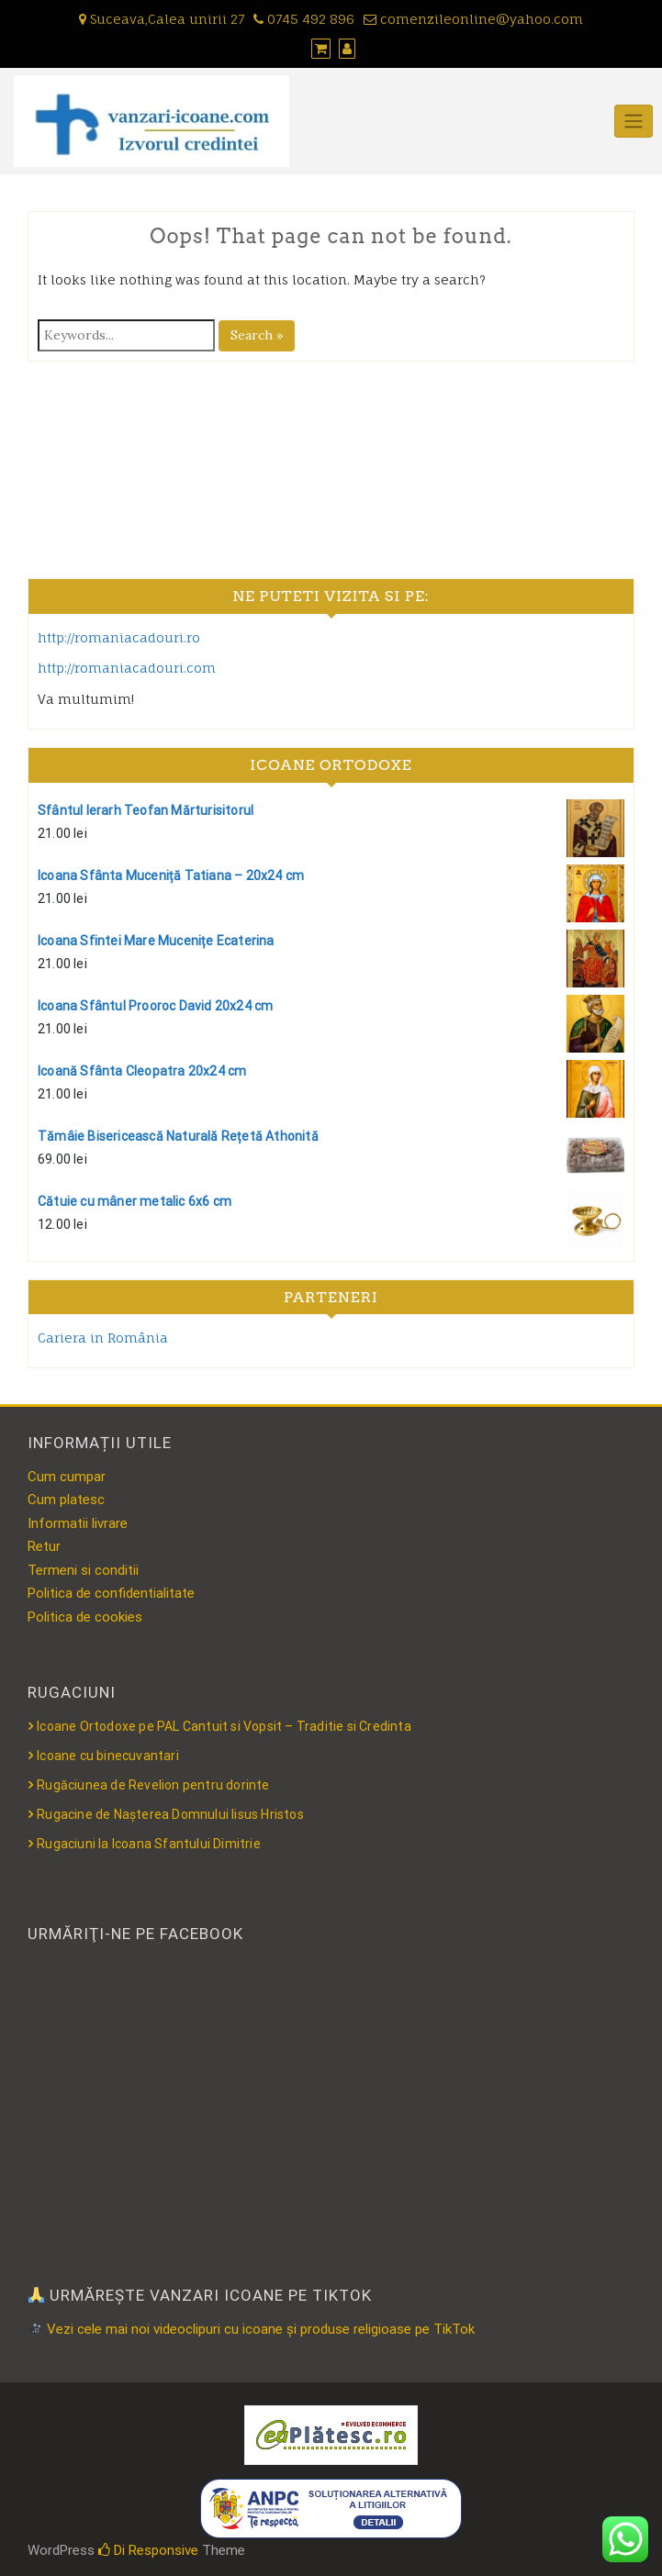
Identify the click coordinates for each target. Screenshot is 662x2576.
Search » (256, 335)
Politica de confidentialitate (111, 1593)
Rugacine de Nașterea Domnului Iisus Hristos (170, 1814)
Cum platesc (66, 1499)
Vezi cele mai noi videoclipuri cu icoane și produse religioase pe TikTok (251, 2329)
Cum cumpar (67, 1476)
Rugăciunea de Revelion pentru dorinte (153, 1785)
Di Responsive (148, 2550)
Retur (44, 1546)
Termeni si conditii (83, 1570)
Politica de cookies (85, 1617)
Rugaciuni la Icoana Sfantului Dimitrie (149, 1843)
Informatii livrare (78, 1523)
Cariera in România (103, 1337)
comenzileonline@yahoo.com (473, 19)
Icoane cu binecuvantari (108, 1755)
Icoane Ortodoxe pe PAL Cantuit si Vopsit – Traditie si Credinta (224, 1726)
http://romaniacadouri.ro (119, 637)
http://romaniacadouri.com (127, 667)
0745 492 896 (303, 19)
